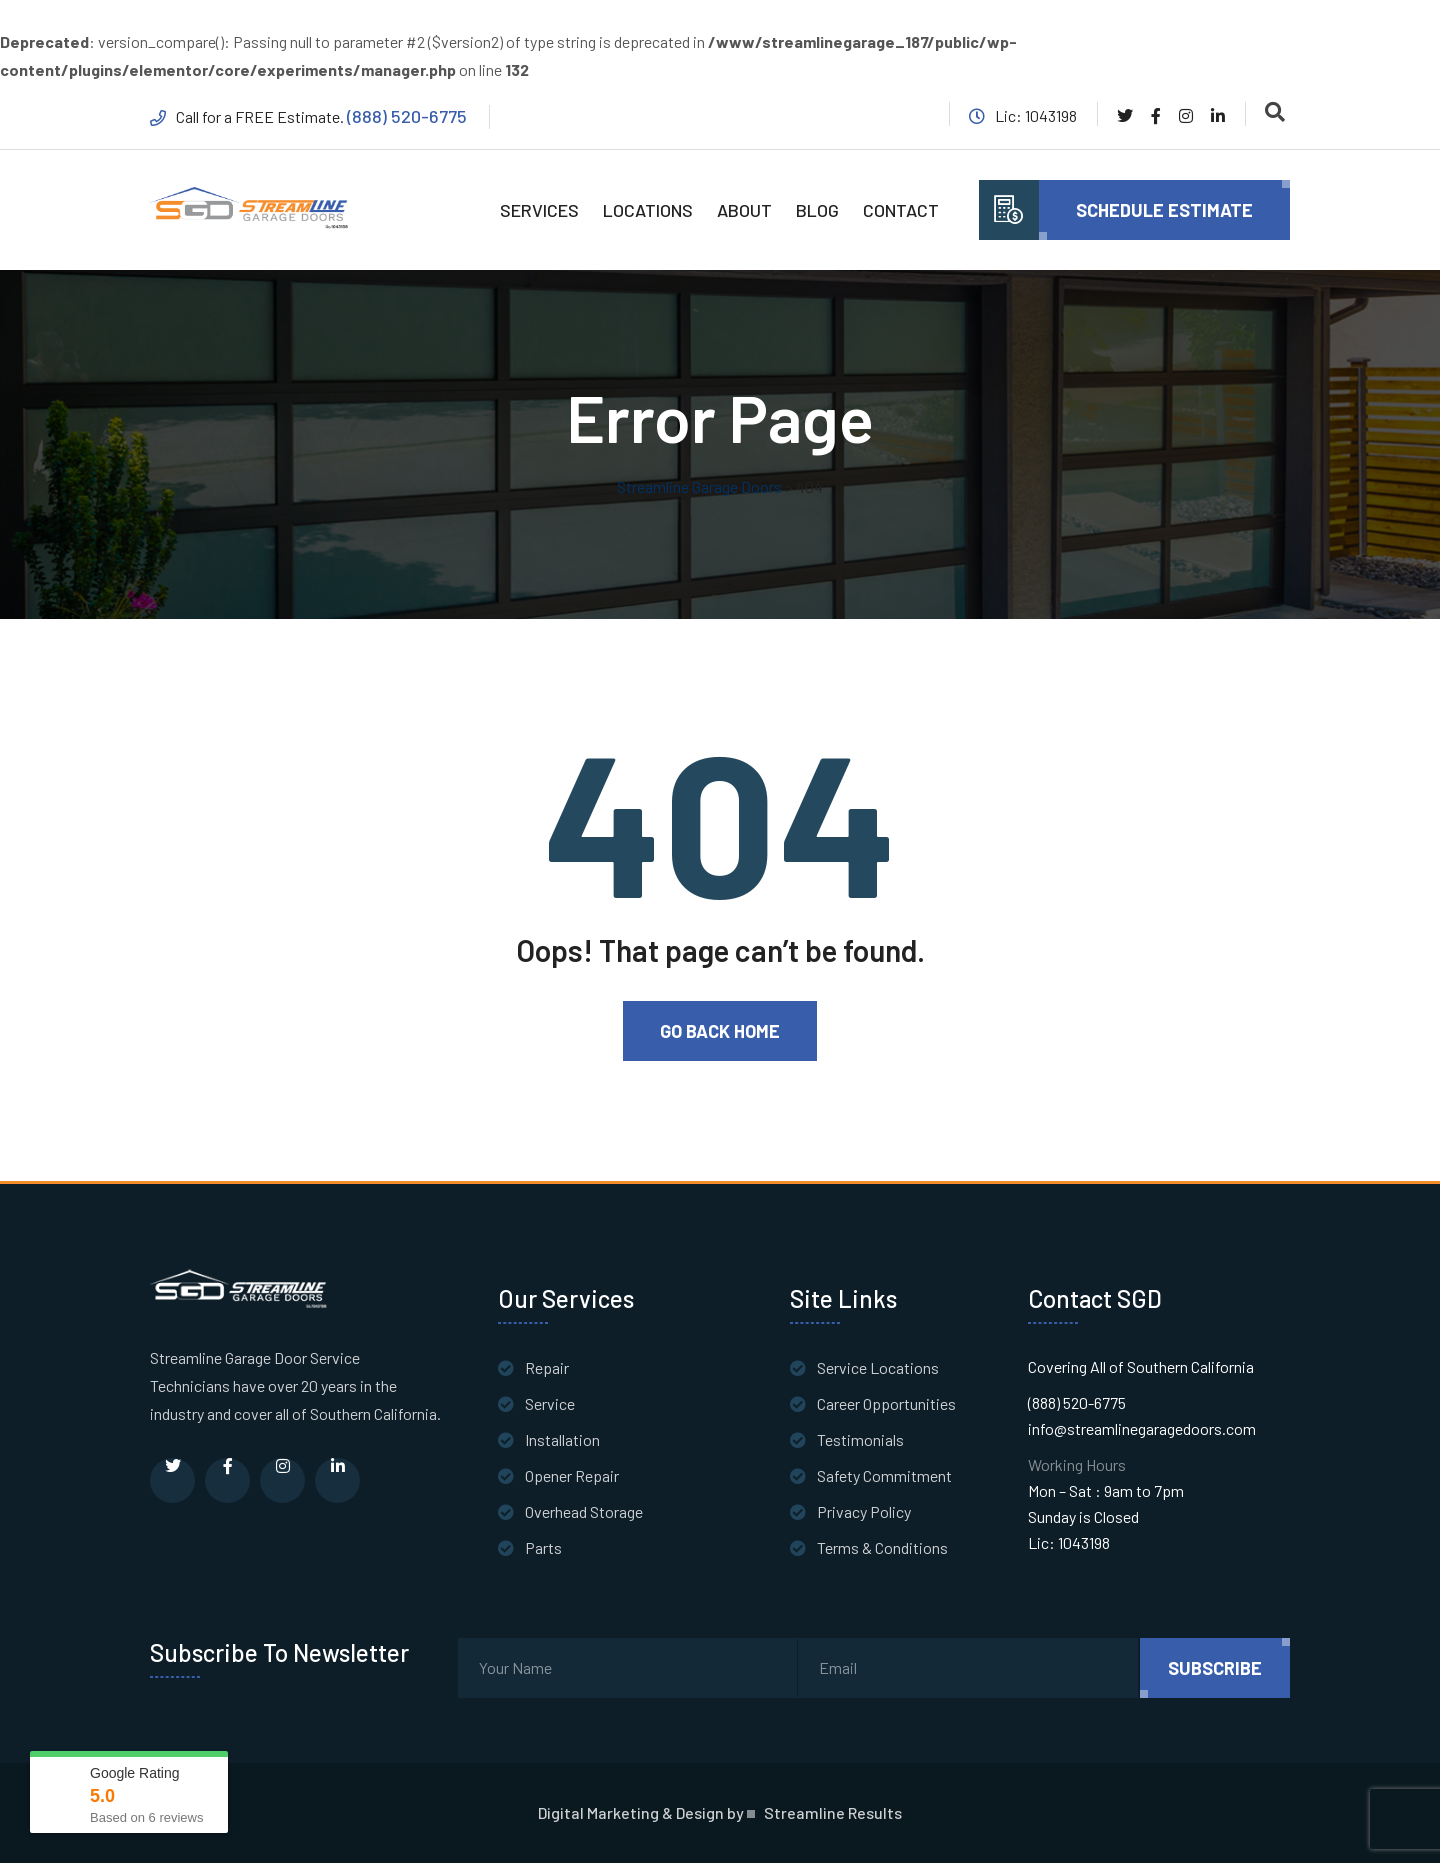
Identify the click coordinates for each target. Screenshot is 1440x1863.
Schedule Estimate (1164, 210)
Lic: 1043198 (1069, 1542)
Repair (547, 1367)
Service (550, 1403)
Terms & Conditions (882, 1547)
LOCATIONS (648, 210)
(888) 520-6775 (407, 116)
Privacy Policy (864, 1511)
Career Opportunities (886, 1403)
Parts (543, 1547)
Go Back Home (720, 1031)
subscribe (1215, 1668)
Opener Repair (572, 1475)
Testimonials (860, 1439)
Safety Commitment (884, 1475)
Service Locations (878, 1367)
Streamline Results (833, 1813)
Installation (562, 1439)
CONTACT (901, 210)
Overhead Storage (584, 1511)
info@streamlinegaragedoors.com (1142, 1428)
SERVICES (539, 210)
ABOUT (744, 210)
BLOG (817, 210)
